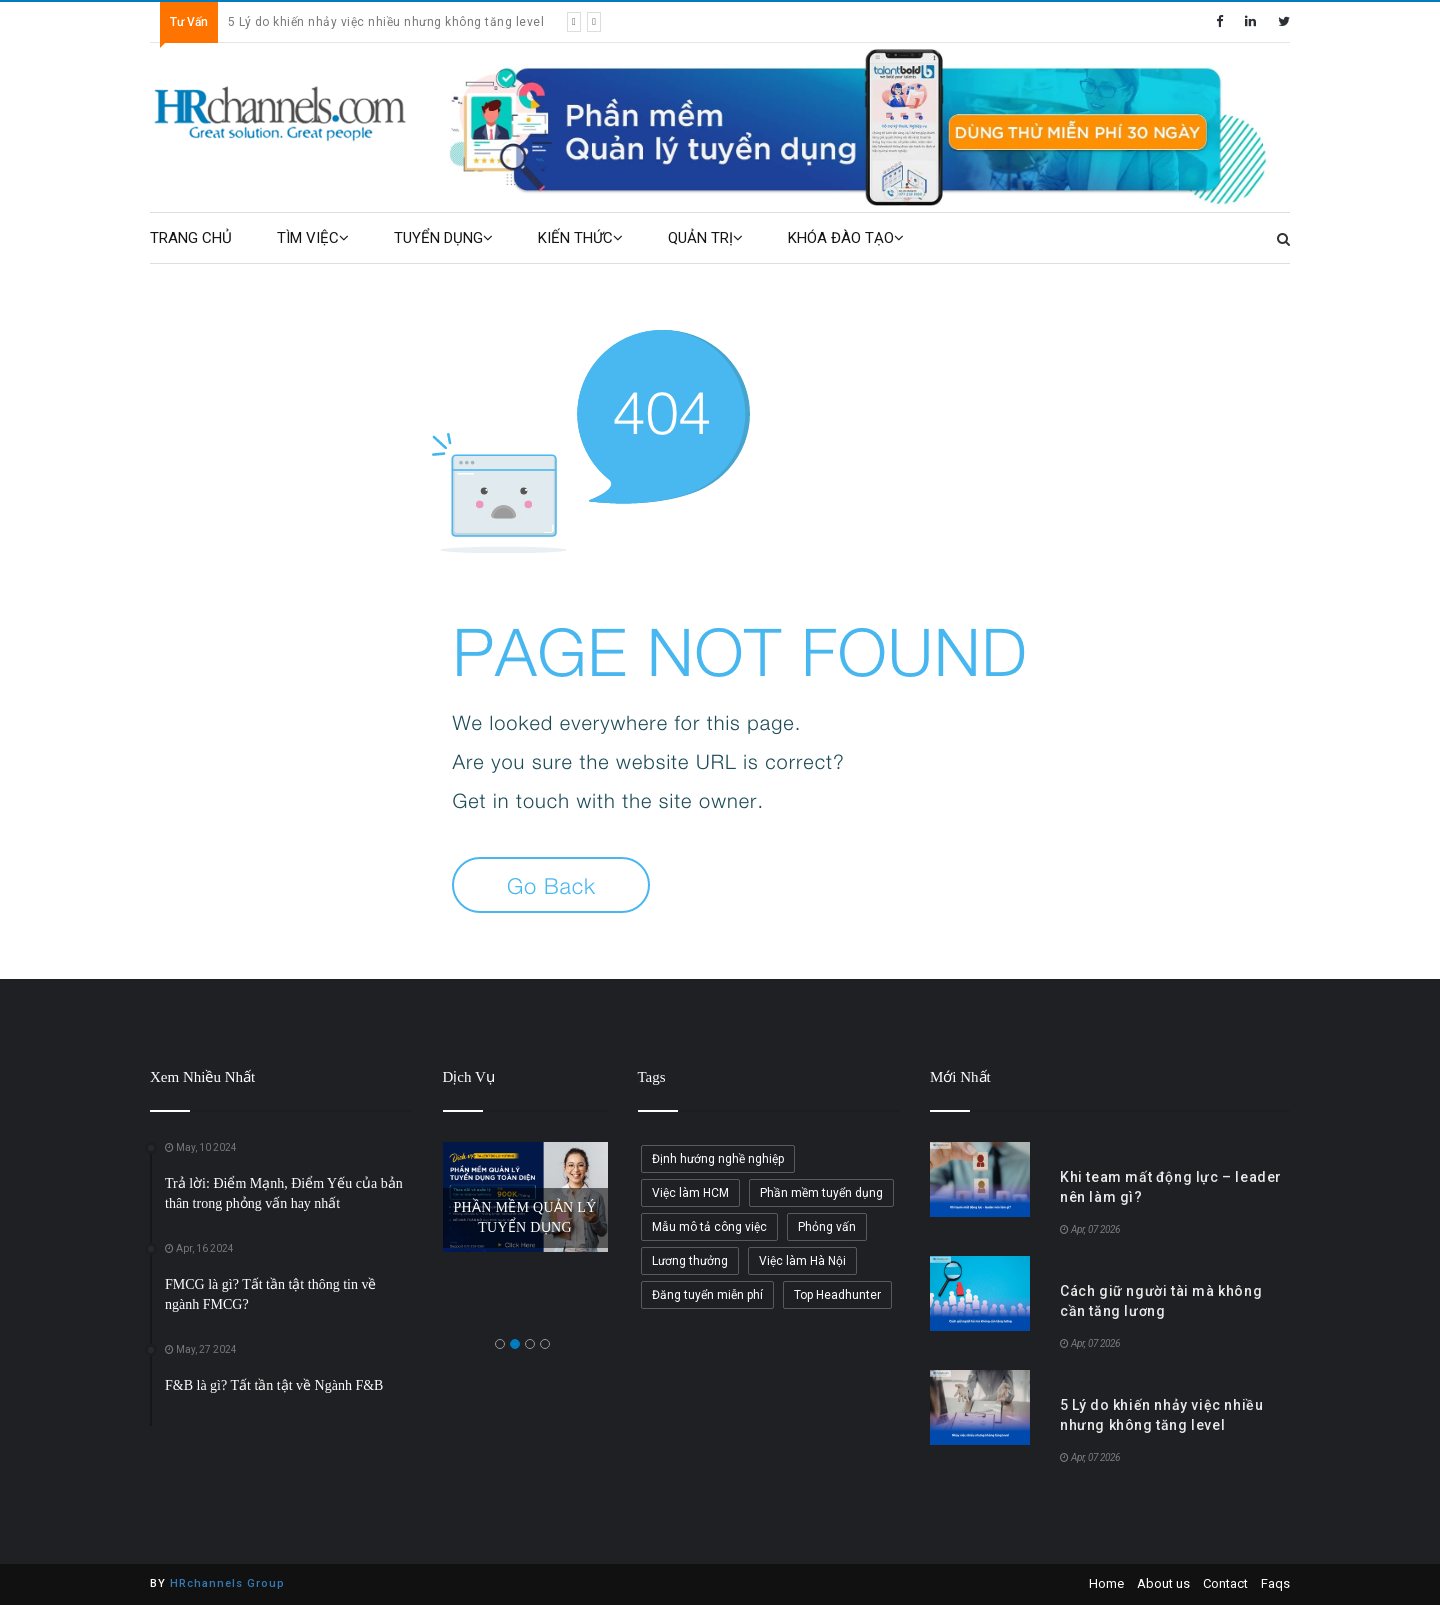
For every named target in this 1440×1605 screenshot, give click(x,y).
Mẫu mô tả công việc (709, 1227)
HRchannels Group (227, 1583)
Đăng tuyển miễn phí (707, 1295)
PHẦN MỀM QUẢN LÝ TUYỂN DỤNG (524, 1217)
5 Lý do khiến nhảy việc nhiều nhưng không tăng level (386, 22)
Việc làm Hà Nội (802, 1261)
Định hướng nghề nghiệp (718, 1159)
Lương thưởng (690, 1261)
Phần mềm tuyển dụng (821, 1193)
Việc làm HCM (690, 1193)
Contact (1225, 1583)
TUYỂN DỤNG (443, 238)
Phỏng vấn (827, 1227)
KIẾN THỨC (580, 238)
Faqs (1275, 1583)
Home (1106, 1583)
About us (1163, 1583)
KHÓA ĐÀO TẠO (846, 238)
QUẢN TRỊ (705, 238)
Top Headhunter (837, 1295)
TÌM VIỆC (313, 238)
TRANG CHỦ (191, 238)
